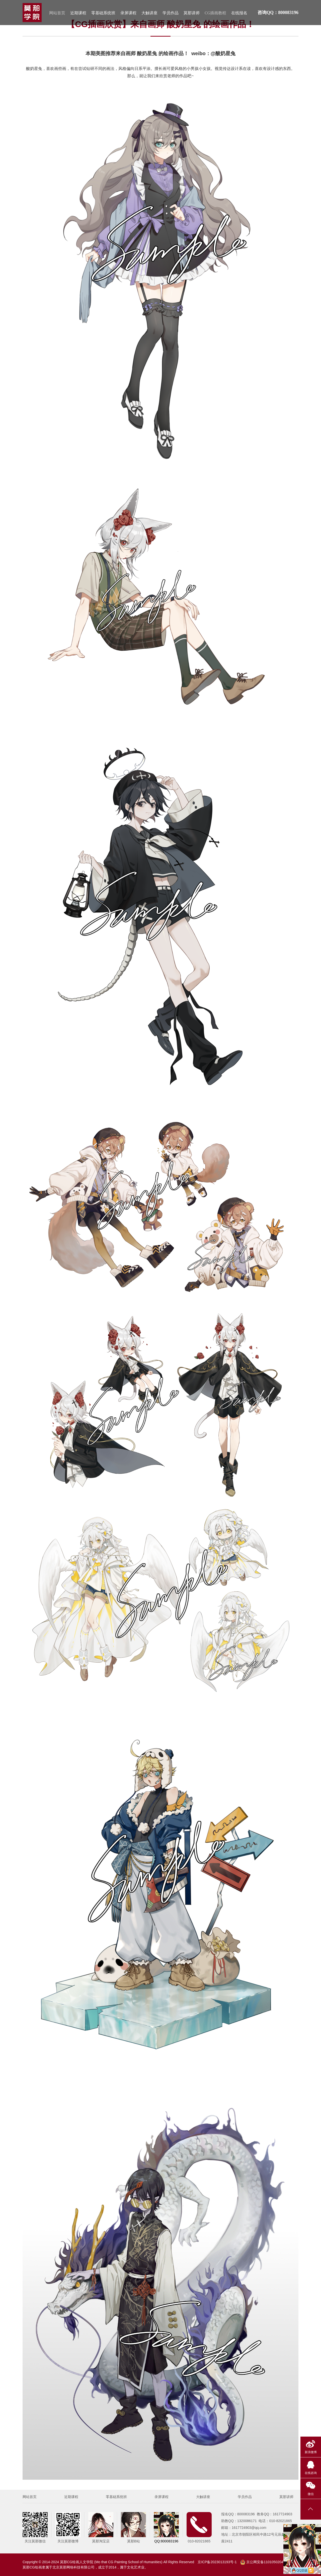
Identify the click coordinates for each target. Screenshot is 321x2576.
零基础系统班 (103, 13)
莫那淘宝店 (101, 2541)
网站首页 (57, 13)
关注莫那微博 (67, 2541)
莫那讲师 (192, 13)
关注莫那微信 (35, 2541)
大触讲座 (149, 13)
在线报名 (239, 13)
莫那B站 (133, 2541)
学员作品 (171, 13)
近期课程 (78, 13)
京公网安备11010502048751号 (267, 2562)
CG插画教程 (215, 13)
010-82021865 (199, 2541)
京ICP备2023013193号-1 (217, 2562)
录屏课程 (128, 13)
